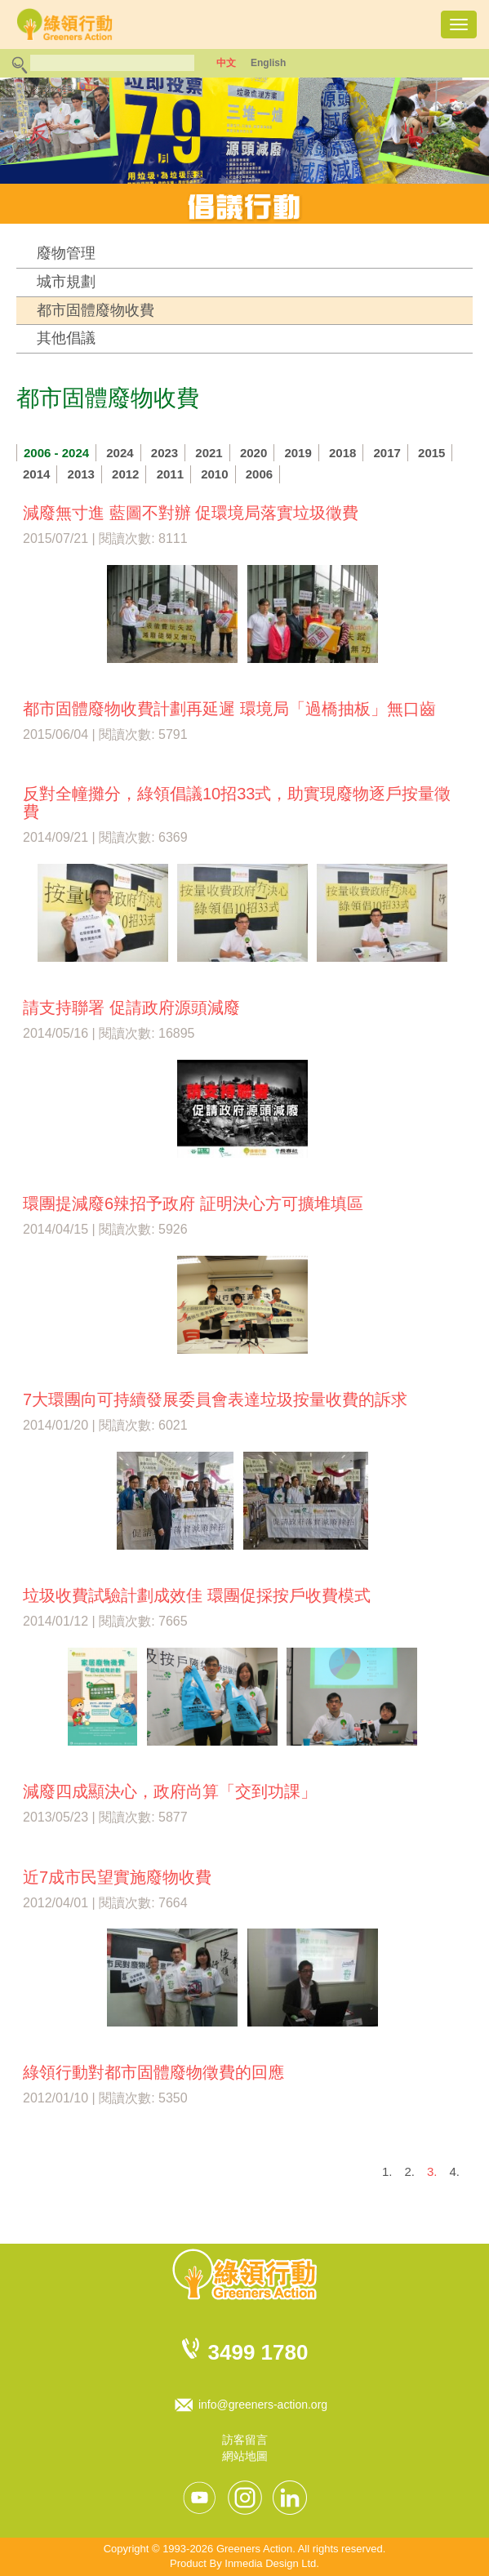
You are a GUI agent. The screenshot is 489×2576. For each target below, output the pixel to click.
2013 (81, 474)
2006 (259, 474)
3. (432, 2171)
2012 (125, 474)
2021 (208, 453)
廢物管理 (66, 253)
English (268, 63)
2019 (297, 453)
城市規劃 (66, 282)
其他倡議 (66, 338)
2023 (164, 453)
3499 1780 (258, 2352)
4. (454, 2171)
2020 (253, 453)
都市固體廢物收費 (95, 310)
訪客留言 (245, 2439)
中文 (226, 63)
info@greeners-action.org (262, 2404)
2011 (170, 474)
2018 (342, 453)
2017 (387, 453)
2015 (431, 453)
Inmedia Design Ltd (270, 2563)
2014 (36, 474)
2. (409, 2171)
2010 (214, 474)
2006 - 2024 (56, 453)
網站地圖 (245, 2456)
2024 (119, 453)
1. (387, 2171)
